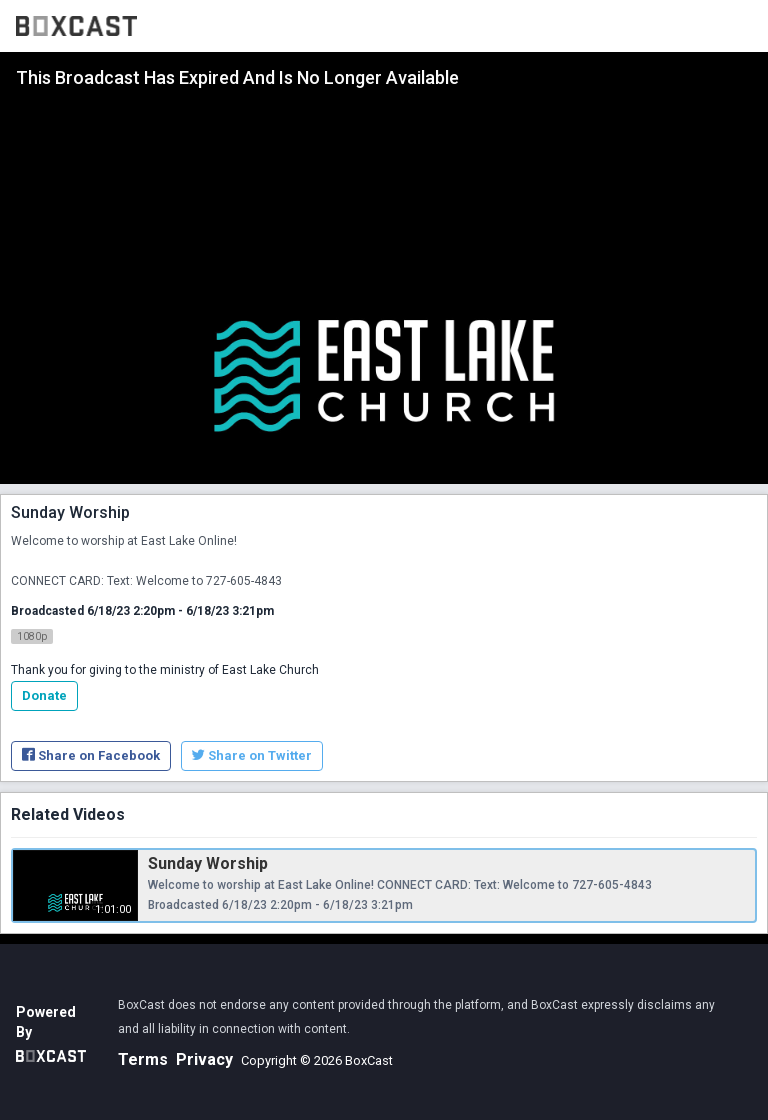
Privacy (204, 1059)
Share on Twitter (252, 755)
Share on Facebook (91, 755)
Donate (44, 695)
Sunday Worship (208, 863)
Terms (143, 1059)
